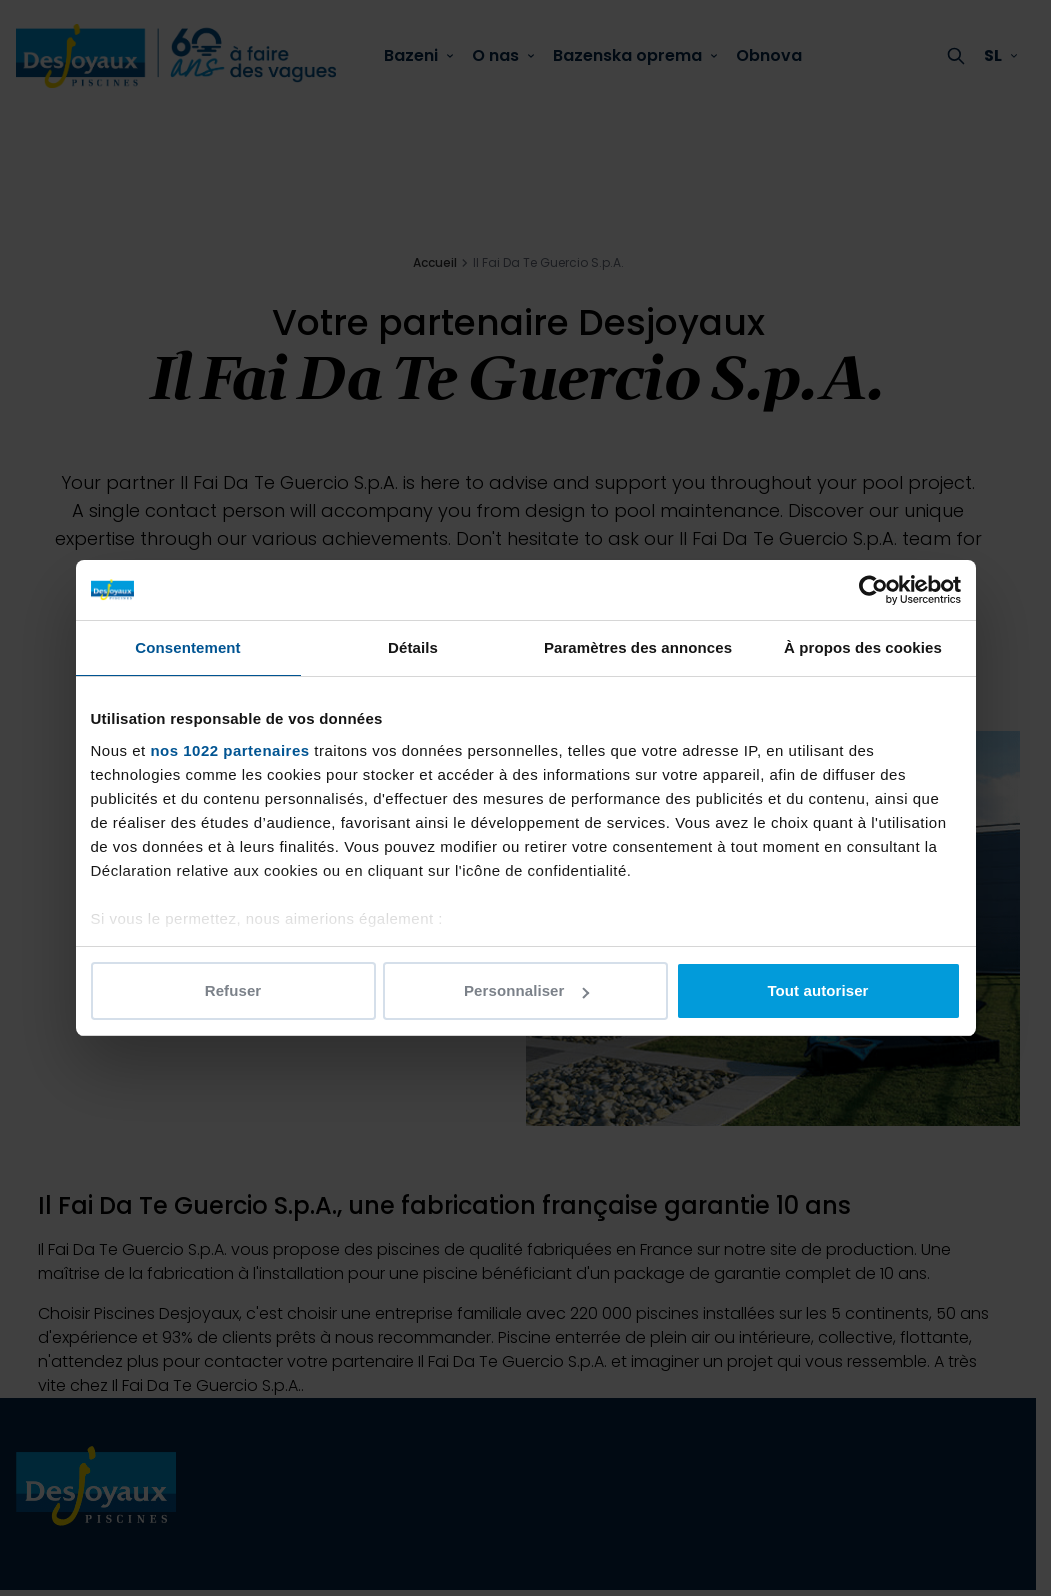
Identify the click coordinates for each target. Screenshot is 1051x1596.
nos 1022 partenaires (229, 750)
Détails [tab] (413, 647)
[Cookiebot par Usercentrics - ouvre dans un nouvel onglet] (873, 590)
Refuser (233, 990)
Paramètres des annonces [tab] (638, 647)
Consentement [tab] (187, 647)
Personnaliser (526, 990)
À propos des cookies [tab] (863, 647)
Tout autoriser (817, 990)
